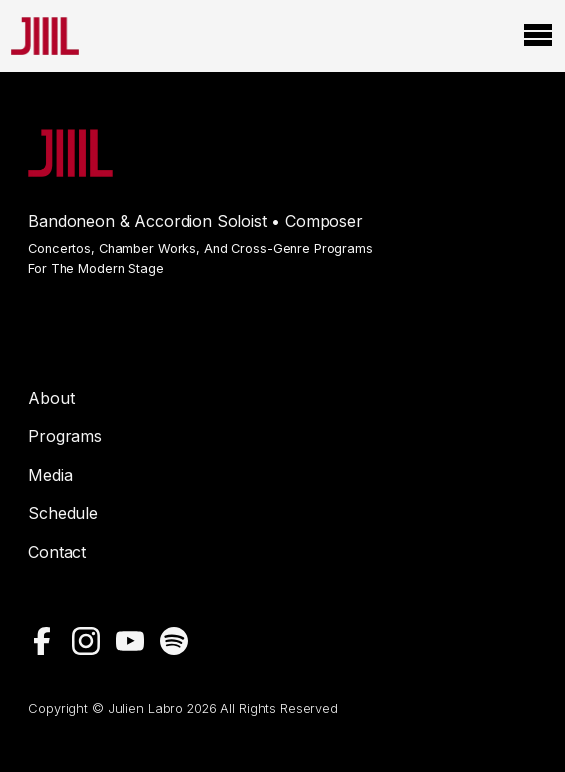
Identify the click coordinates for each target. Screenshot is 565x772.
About (51, 398)
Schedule (63, 513)
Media (50, 475)
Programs (65, 436)
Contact (57, 552)
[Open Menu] (538, 36)
